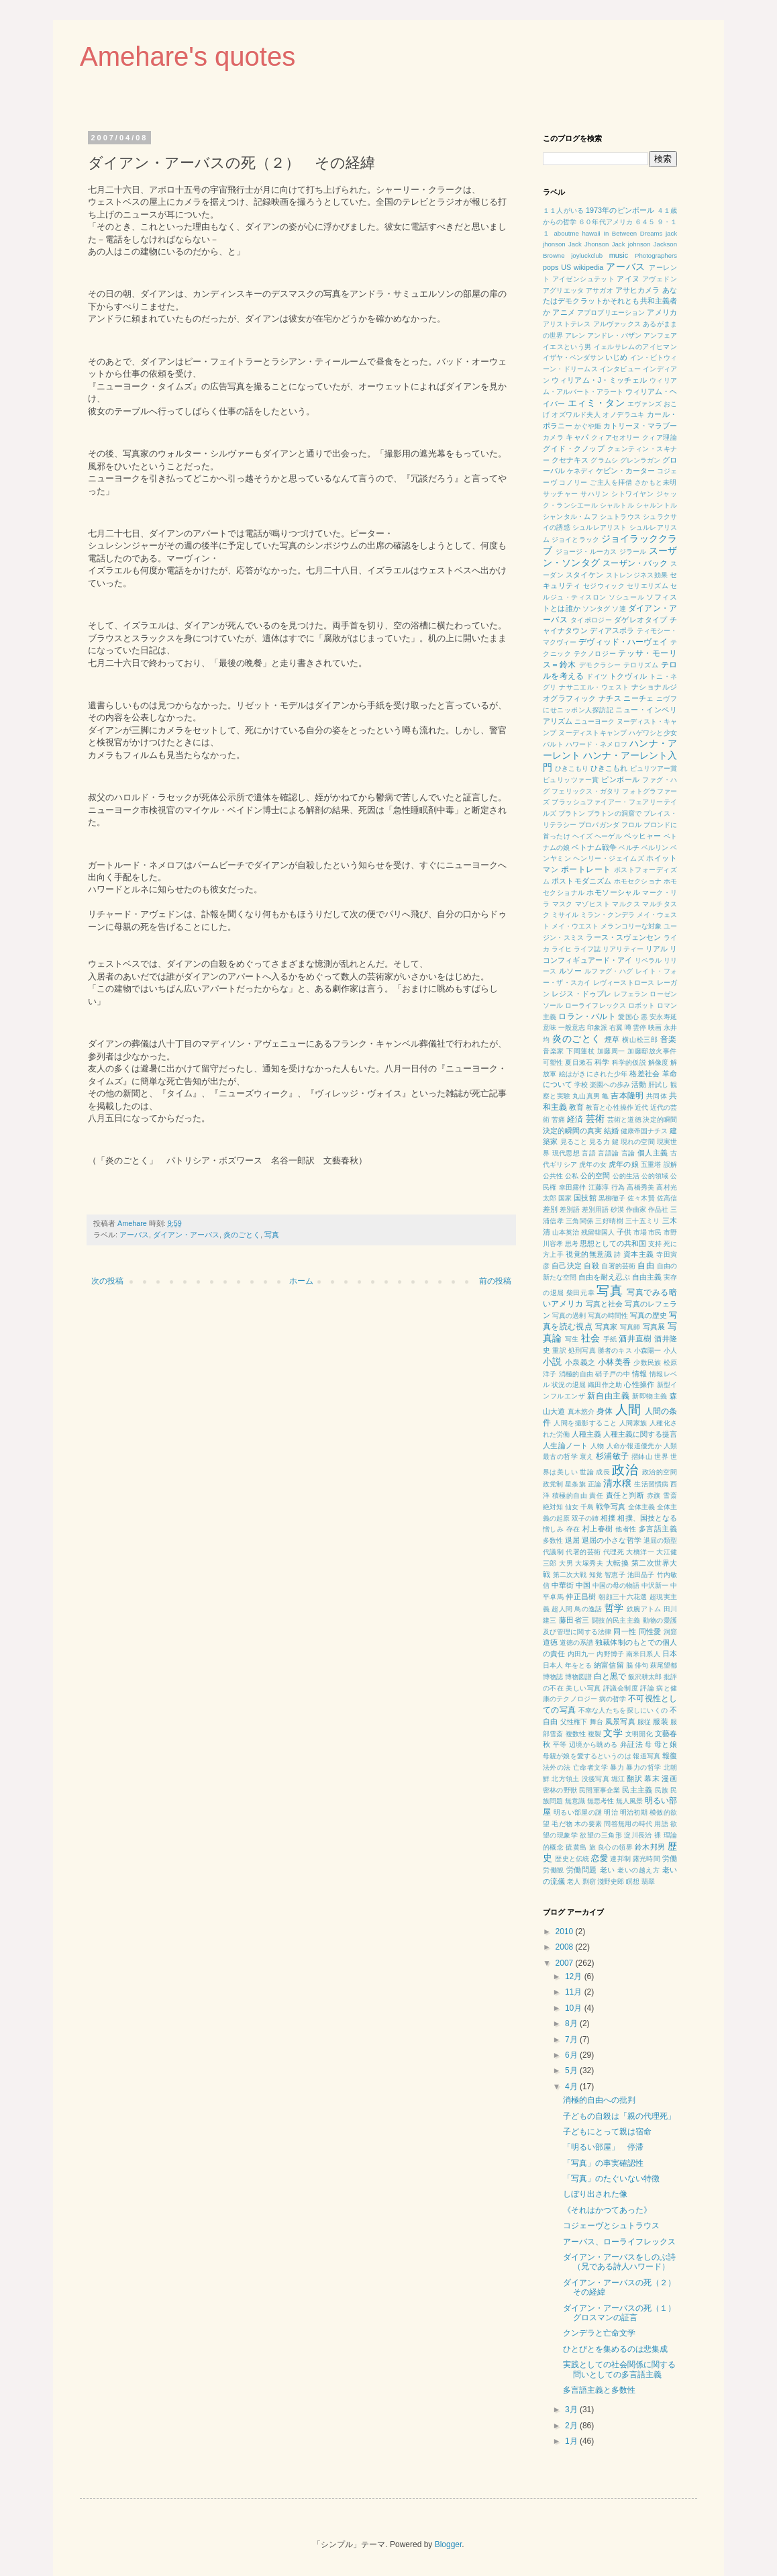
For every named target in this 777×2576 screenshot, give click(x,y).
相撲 (608, 1518)
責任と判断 (625, 1495)
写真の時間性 (608, 1315)
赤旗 (654, 1495)
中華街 (563, 1585)
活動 (638, 1084)
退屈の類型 (660, 1540)
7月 (572, 2039)
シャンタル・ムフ (570, 516)
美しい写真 (583, 1688)
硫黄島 (576, 1847)
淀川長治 (638, 1835)
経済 (575, 1119)
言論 (628, 1153)
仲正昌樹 (581, 1596)
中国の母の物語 (615, 1585)
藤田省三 (574, 1620)
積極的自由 (570, 1495)
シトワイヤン (632, 493)
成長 (603, 1472)
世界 (661, 1456)
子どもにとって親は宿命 (607, 2131)
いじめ (616, 357)
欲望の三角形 (601, 1835)
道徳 (550, 1642)
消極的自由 (576, 1374)
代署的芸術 (583, 1552)
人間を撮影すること (585, 1423)
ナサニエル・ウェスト (594, 687)
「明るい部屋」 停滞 (603, 2147)
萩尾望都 (663, 1665)
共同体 (656, 1096)
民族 (661, 1790)
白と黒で (610, 1676)
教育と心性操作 (609, 1107)
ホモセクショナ (638, 881)
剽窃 (589, 1881)
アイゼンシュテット (583, 279)
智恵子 (615, 1574)
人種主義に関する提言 (640, 1434)
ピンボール (620, 779)
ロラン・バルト (587, 1016)
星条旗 (575, 1484)
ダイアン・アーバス (186, 1235)
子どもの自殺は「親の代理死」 (619, 2116)
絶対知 (553, 1507)
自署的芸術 (618, 1266)
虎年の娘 (624, 1164)
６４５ (645, 222)
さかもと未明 (656, 482)
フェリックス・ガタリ (586, 791)
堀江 (618, 1778)
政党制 (553, 1484)
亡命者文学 (590, 1767)
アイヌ (628, 279)
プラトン (571, 813)
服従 (644, 1721)
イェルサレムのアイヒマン (635, 346)
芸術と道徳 (624, 1119)
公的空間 (595, 1176)
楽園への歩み (610, 1084)
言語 (589, 1153)
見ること (574, 1141)
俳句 (641, 1665)
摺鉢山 (641, 1456)
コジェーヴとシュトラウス (611, 2225)
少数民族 (647, 1362)
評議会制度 (620, 1688)
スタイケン (584, 575)
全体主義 (641, 1507)
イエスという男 (567, 346)
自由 (645, 1265)
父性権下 (574, 1721)
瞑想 (632, 1881)
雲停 (639, 1027)
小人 (670, 1350)
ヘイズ (582, 836)
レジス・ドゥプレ (581, 994)
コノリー (573, 482)
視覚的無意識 (589, 1254)
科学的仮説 (629, 1062)
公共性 (553, 1176)
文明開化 (639, 1733)
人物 (597, 1445)
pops (550, 267)
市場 (640, 1232)
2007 (566, 1963)
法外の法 (557, 1767)
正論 (594, 1484)
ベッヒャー (643, 836)
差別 (550, 1209)
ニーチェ (638, 698)
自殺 (591, 1265)
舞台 (596, 1721)
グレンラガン (640, 460)
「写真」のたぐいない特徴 (611, 2178)
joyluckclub (587, 255)
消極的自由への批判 (599, 2100)
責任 (596, 1495)
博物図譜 (578, 1676)
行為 (618, 1187)
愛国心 (628, 1016)
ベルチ (629, 847)
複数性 (576, 1733)
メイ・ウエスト (575, 926)
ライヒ (562, 949)
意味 (549, 1027)
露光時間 (646, 1858)
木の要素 (588, 1823)
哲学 (614, 1608)
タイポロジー (591, 620)
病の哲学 (613, 1699)
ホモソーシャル (613, 892)
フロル (631, 824)
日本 (669, 1654)
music (618, 255)
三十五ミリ (642, 1221)
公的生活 (626, 1176)
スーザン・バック (635, 563)
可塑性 (553, 1062)
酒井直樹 (635, 1338)
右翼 (616, 1027)
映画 (655, 1027)
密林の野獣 (560, 1790)
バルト (553, 744)
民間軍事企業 (599, 1790)
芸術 (595, 1118)
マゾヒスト (592, 904)
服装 (660, 1721)
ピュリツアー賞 (653, 768)
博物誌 (553, 1676)
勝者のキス (615, 1350)
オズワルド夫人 (576, 414)
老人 (573, 1881)
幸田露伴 (572, 1187)
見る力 (599, 1141)
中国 (583, 1585)
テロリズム (640, 665)
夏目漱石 (578, 1062)
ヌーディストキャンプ (592, 732)
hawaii (591, 233)
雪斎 (670, 1495)
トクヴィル (628, 676)
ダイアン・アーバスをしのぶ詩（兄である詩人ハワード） (619, 2261)
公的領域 (654, 1176)
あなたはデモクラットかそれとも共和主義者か (610, 301)
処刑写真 (582, 1350)
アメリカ (662, 312)
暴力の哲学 (643, 1767)
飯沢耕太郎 (645, 1676)
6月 (572, 2055)
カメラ (553, 437)
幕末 (652, 1778)
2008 (566, 1947)
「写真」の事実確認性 (603, 2163)
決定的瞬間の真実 (572, 1131)
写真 (271, 1235)
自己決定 (567, 1265)
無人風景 (629, 1801)
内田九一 (581, 1654)
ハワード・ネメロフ (596, 744)
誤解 (670, 1164)
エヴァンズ (644, 404)
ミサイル (565, 914)
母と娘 (665, 1744)
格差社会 (644, 1073)
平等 (560, 1744)
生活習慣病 (651, 1484)
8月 (572, 2023)
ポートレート (586, 869)
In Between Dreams (632, 233)
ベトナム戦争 (594, 847)
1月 (572, 2441)
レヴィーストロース (624, 982)
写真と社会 (604, 1304)
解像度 (658, 1062)
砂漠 (617, 1209)
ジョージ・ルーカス (586, 551)
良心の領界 (615, 1847)
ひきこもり (571, 768)
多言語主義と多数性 (599, 2390)
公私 (571, 1176)
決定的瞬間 (660, 1119)
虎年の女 (593, 1164)
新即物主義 (650, 1396)
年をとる (578, 1665)
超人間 (562, 1609)
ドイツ (596, 676)
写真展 (654, 1327)
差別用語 (595, 1209)
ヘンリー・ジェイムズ (608, 858)
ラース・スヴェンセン (623, 937)
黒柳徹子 (612, 1198)
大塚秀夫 (589, 1563)
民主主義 (637, 1790)
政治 (625, 1470)
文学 (612, 1732)
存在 (573, 1529)
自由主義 (647, 1277)
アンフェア (660, 335)
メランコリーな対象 (631, 926)
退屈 (572, 1540)
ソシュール (626, 597)
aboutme (566, 233)
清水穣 (617, 1483)
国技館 (585, 1198)
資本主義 (638, 1254)
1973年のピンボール (620, 210)
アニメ (563, 312)
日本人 (553, 1665)
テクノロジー (595, 653)
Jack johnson (631, 244)
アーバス (134, 1235)
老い (607, 1870)
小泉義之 (580, 1362)
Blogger (448, 2544)
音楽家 (553, 1051)
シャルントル (656, 505)
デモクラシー (600, 665)
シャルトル (617, 505)
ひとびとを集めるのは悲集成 (615, 2349)
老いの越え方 (638, 1870)
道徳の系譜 (576, 1642)
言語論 (608, 1153)
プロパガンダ (598, 824)
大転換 (617, 1563)
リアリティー (623, 949)
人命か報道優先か (634, 1445)
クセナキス (570, 460)
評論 (647, 1688)
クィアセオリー (615, 437)
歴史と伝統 (572, 1858)
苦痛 (558, 1119)
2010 (566, 1931)
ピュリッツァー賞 (571, 779)
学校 (581, 1084)
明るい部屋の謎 (578, 1812)
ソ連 (619, 608)
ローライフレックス (595, 1005)
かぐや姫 (587, 426)
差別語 (570, 1209)
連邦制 (620, 1858)
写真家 (606, 1327)
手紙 (610, 1339)
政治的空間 (659, 1472)
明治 (611, 1812)
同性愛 (650, 1631)
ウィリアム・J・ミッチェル (599, 380)
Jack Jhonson (588, 244)
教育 (576, 1107)
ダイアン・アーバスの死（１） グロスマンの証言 (623, 2312)
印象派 (597, 1027)
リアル (656, 949)
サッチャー (560, 493)
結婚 (611, 1131)
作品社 (658, 1209)
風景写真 (620, 1721)
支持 (655, 1243)
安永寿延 (663, 1016)
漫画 (669, 1778)
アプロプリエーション (611, 312)
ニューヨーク (594, 721)
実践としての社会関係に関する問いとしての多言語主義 (619, 2369)
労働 (669, 1858)
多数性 (553, 1540)
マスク (562, 904)
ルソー (570, 971)
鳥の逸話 (588, 1609)
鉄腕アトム (644, 1609)
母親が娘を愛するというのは (587, 1756)
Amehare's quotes (187, 56)
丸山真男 (586, 1096)
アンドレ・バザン (614, 335)
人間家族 (633, 1423)
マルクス (626, 904)
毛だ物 (562, 1823)
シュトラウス (620, 516)
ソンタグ (596, 608)
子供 (624, 1232)
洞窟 (671, 1631)
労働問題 (581, 1870)
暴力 (617, 1767)
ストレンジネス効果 (637, 575)
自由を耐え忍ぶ (604, 1277)
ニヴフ (666, 698)
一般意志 (571, 1027)
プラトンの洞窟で (614, 813)
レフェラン (631, 994)
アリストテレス (567, 324)
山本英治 (565, 1232)
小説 (552, 1361)
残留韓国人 (598, 1232)
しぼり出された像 (595, 2194)
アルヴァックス (617, 324)
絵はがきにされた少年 (593, 1074)
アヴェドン (659, 279)
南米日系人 (643, 1654)
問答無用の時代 (628, 1823)
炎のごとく (241, 1235)
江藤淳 (598, 1187)
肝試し (658, 1084)
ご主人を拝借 (611, 482)
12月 (574, 1976)
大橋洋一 (640, 1552)
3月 (572, 2409)
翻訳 (634, 1778)
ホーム (301, 1281)
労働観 (553, 1870)
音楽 (668, 1039)
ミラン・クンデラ (607, 914)
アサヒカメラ (637, 290)
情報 (640, 1374)
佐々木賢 (641, 1198)
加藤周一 (611, 1051)
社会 (591, 1338)
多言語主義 (658, 1529)
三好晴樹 (609, 1221)
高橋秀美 (640, 1187)
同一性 (624, 1631)
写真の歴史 (648, 1315)
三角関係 (579, 1221)
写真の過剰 (569, 1315)
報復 (669, 1756)
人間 (628, 1409)
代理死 (613, 1552)
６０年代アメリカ (605, 222)
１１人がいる (563, 210)
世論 (587, 1472)
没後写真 (595, 1778)
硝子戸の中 (612, 1374)
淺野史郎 (610, 1881)
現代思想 (566, 1153)
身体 (605, 1411)
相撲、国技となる (647, 1518)
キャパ (577, 437)
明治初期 (634, 1812)
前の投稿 (495, 1281)
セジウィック (604, 585)
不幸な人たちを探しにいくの (623, 1710)
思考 (571, 1243)
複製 (594, 1733)
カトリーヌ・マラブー (640, 426)
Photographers (656, 255)
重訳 (559, 1350)
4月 (572, 2086)
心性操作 (639, 1384)
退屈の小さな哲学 (611, 1540)
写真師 (630, 1327)
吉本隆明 (627, 1095)
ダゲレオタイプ (641, 620)
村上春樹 (597, 1529)
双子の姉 (585, 1518)
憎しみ (553, 1529)
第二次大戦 (570, 1574)
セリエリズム (647, 585)
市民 (655, 1232)
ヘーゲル (608, 836)
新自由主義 (608, 1395)
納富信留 (608, 1665)
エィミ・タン (596, 402)
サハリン (594, 493)
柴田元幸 (580, 1292)
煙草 (612, 1039)
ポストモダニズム (581, 881)
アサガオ (599, 290)
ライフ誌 (587, 949)
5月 (572, 2070)
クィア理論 (659, 437)
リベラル (648, 960)
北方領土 (565, 1778)
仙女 (571, 1507)
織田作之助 (605, 1384)
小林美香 (614, 1362)
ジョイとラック (575, 539)
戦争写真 (610, 1506)
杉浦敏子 (612, 1456)
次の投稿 (107, 1281)
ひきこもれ (608, 768)
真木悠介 (581, 1411)
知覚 (596, 1574)
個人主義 (652, 1153)
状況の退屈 (569, 1384)
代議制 (553, 1552)
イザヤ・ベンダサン (573, 357)
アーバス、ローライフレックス (619, 2241)
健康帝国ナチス (644, 1131)
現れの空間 (638, 1141)
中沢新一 (654, 1585)
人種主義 (586, 1434)
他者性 (625, 1529)
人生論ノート (565, 1445)
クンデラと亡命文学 (599, 2333)
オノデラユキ (623, 414)
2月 (572, 2425)
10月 (574, 2008)
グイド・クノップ (574, 448)
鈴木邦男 (650, 1847)
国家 (565, 1198)
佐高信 (667, 1198)
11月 (574, 1992)
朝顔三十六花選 (623, 1597)
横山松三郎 (640, 1039)
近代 (641, 1107)
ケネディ (580, 471)
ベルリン (655, 847)
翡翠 (648, 1881)
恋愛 (599, 1858)
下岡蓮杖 (580, 1051)
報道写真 (646, 1756)
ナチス (610, 698)
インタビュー (620, 369)
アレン (575, 335)
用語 (661, 1823)
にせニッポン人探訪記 (578, 710)
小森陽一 (648, 1350)
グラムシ (603, 460)
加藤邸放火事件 (652, 1051)
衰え (587, 1456)
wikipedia (588, 267)
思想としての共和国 (613, 1243)
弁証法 (631, 1744)
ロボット (641, 1005)
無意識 (575, 1801)
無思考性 (600, 1801)
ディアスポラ (612, 630)
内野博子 (610, 1654)
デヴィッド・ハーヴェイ (623, 642)
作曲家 (636, 1209)
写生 (572, 1339)
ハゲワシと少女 (653, 732)
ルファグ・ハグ (608, 971)
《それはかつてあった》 (607, 2210)
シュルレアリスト (599, 527)
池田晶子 (641, 1574)
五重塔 (651, 1164)
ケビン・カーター (625, 471)
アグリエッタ (563, 290)
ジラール (633, 551)
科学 (601, 1062)
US (566, 267)
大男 (566, 1563)
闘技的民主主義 (616, 1620)
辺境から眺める (593, 1744)
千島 (587, 1507)
